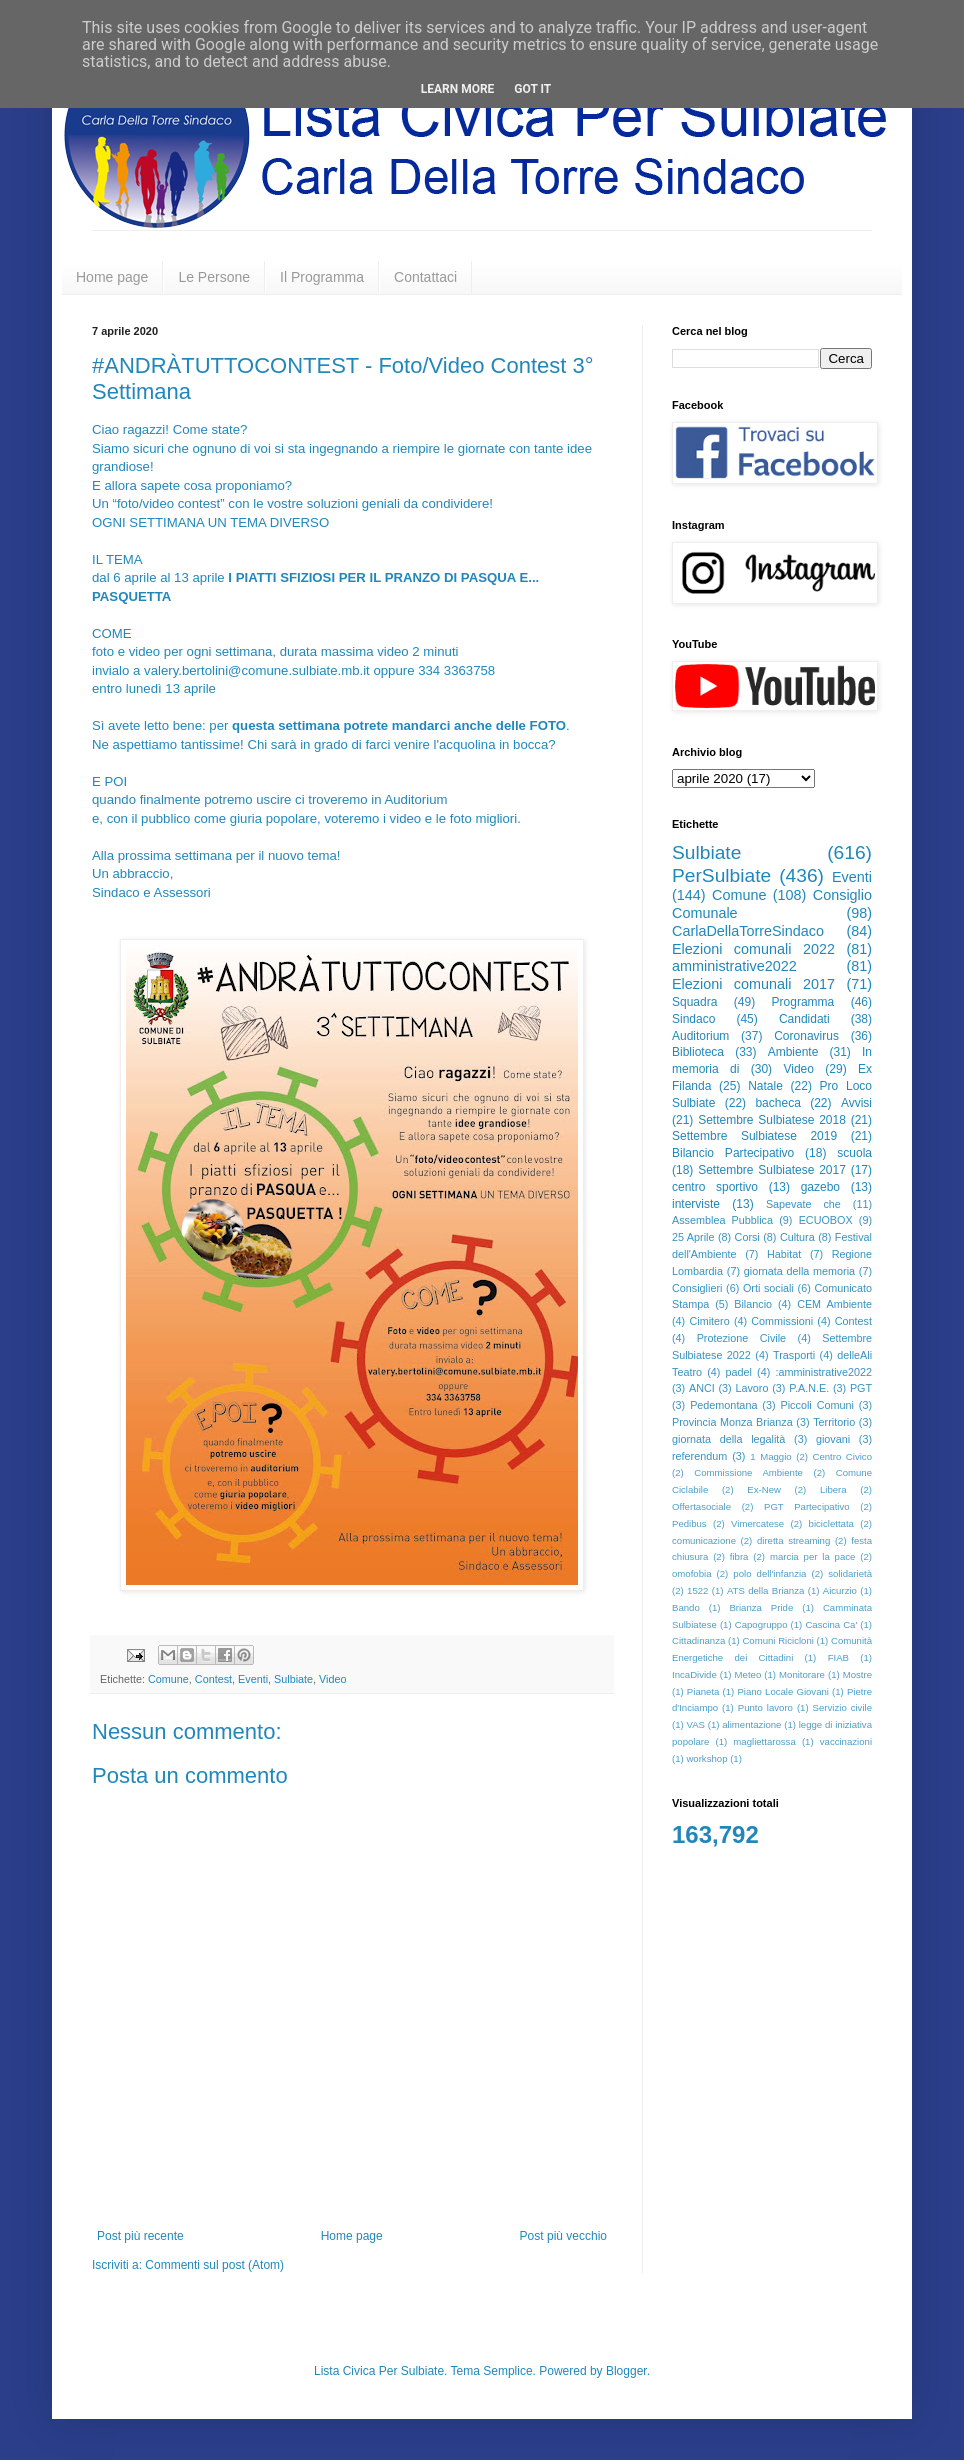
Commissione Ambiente (748, 1472)
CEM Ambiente (834, 1304)
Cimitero (709, 1321)
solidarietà (850, 1573)
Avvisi (856, 1103)
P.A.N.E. (809, 1388)
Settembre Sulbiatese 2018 (772, 1120)
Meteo (748, 1674)
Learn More (458, 89)
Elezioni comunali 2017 (753, 984)
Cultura (797, 1237)
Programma (803, 1002)
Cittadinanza (698, 1640)
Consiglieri (697, 1288)
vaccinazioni (846, 1741)
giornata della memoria (799, 1271)
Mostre (857, 1674)
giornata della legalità (728, 1439)
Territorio (834, 1422)
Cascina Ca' (831, 1624)
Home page (112, 277)
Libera (833, 1489)
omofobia (691, 1573)
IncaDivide (694, 1674)
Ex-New (764, 1489)
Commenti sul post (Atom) (214, 2265)
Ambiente (793, 1052)
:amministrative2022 (823, 1372)
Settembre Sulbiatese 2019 (754, 1136)
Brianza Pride (761, 1607)
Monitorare (802, 1674)
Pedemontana (723, 1405)
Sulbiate (293, 1679)
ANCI (702, 1388)
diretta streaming (793, 1540)
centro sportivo (715, 1187)
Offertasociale (701, 1506)
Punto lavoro (765, 1707)
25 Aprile (693, 1237)
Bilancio (753, 1304)
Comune (168, 1679)
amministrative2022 (734, 966)
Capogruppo (761, 1624)
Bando (686, 1607)
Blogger (626, 2371)
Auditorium (700, 1036)
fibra (739, 1556)
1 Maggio (770, 1456)
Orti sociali (768, 1288)
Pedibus (689, 1523)
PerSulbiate (721, 875)
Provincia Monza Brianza (732, 1422)
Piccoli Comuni (817, 1405)
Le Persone (214, 277)
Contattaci (425, 277)
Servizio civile (842, 1707)
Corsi (747, 1237)
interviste (696, 1204)
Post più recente (140, 2236)
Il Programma (322, 277)
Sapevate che (803, 1204)
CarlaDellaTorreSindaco (748, 931)
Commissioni (782, 1321)
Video (332, 1679)
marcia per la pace (813, 1556)
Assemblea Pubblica (722, 1220)
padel (739, 1372)
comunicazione (704, 1540)
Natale (765, 1086)
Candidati (804, 1019)
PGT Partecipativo (807, 1506)
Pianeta (703, 1691)
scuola (854, 1153)
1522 (697, 1590)
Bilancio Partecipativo (733, 1153)
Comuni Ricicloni (777, 1640)
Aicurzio (840, 1590)
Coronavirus (806, 1036)
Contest (213, 1679)
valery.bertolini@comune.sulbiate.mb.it (257, 670)
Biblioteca (698, 1052)
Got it (532, 89)
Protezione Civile (741, 1338)
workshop (706, 1758)
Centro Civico (843, 1456)
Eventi (253, 1679)
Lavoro (751, 1388)
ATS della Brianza (765, 1590)
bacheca (777, 1103)
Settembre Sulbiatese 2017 (772, 1170)
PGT (861, 1388)
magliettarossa (764, 1741)
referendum (699, 1456)
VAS (696, 1724)
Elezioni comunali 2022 (753, 949)
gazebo (820, 1187)
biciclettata (831, 1523)
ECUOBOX (826, 1220)
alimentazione (751, 1724)
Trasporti (794, 1355)
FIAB (838, 1657)
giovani (833, 1439)
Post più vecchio (563, 2236)
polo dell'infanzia (769, 1573)
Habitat (784, 1254)
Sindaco (693, 1019)
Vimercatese (757, 1523)
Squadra (694, 1002)
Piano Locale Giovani (783, 1691)
